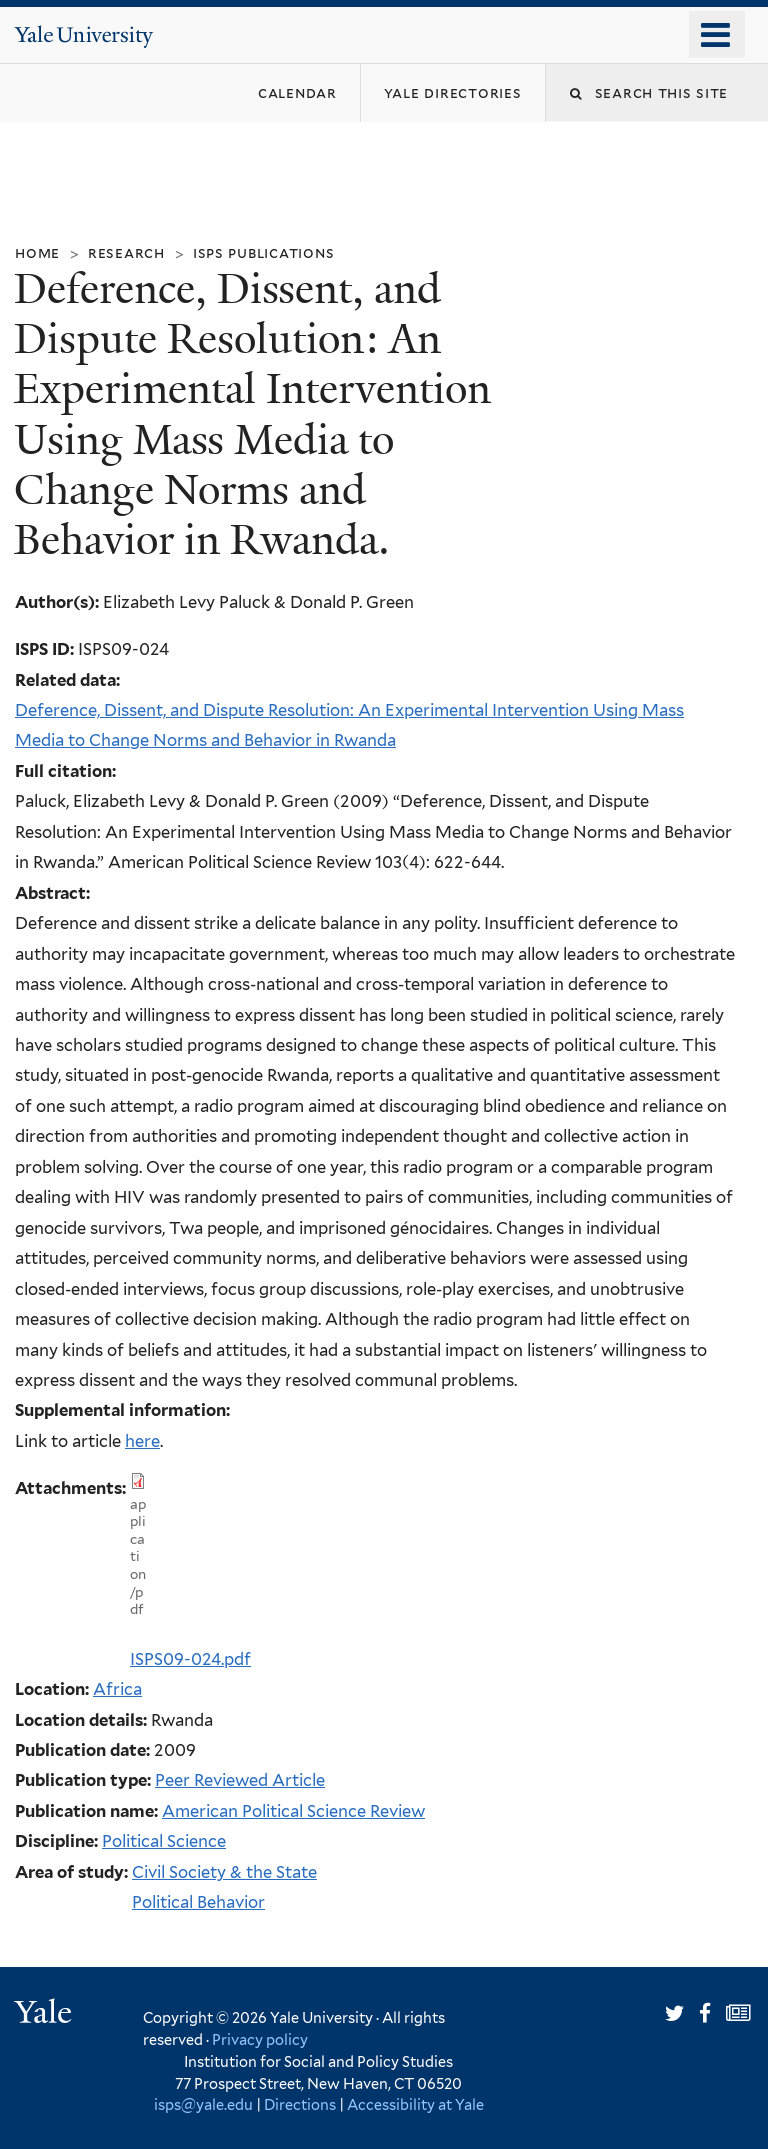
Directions (300, 2104)
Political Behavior (198, 1902)
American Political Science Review (293, 1811)
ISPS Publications (264, 252)
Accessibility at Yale (415, 2104)
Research (126, 252)
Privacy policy (260, 2039)
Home (37, 252)
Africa (117, 1689)
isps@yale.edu (203, 2104)
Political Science (164, 1841)
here (142, 1441)
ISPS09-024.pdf (190, 1659)
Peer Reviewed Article (240, 1780)
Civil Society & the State (224, 1872)
